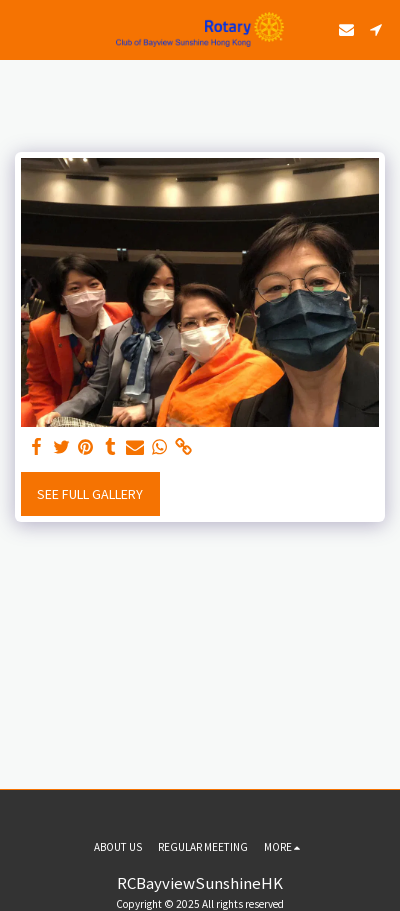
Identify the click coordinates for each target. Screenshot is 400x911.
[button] (22, 28)
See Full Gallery (90, 494)
